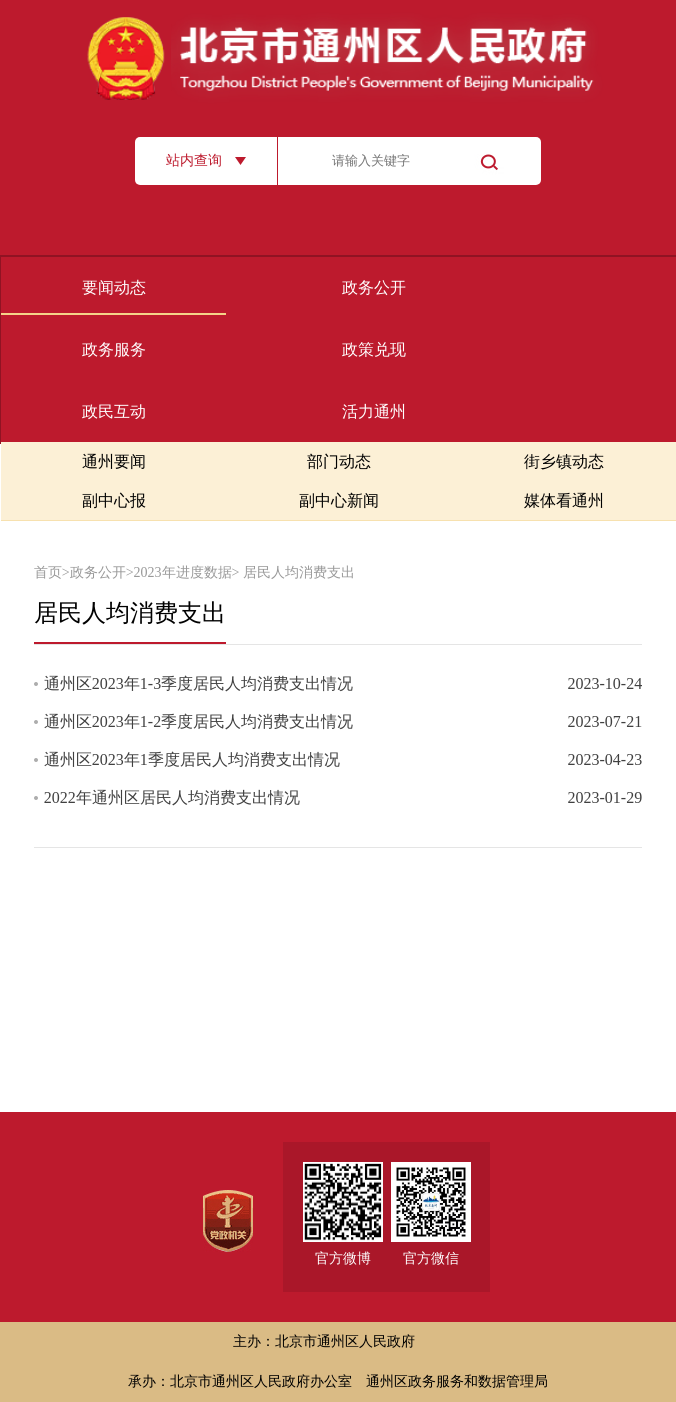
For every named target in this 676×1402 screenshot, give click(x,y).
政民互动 (114, 411)
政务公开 (374, 287)
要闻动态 (114, 287)
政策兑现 (374, 349)
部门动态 (339, 461)
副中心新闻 (339, 500)
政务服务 (114, 349)
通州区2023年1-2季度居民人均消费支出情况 (198, 721)
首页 (48, 572)
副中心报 (114, 500)
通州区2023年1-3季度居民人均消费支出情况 (198, 683)
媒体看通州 (564, 500)
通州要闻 (114, 461)
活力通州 (374, 411)
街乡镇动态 (564, 461)
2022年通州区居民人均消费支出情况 (172, 797)
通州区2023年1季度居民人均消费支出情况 (192, 759)
